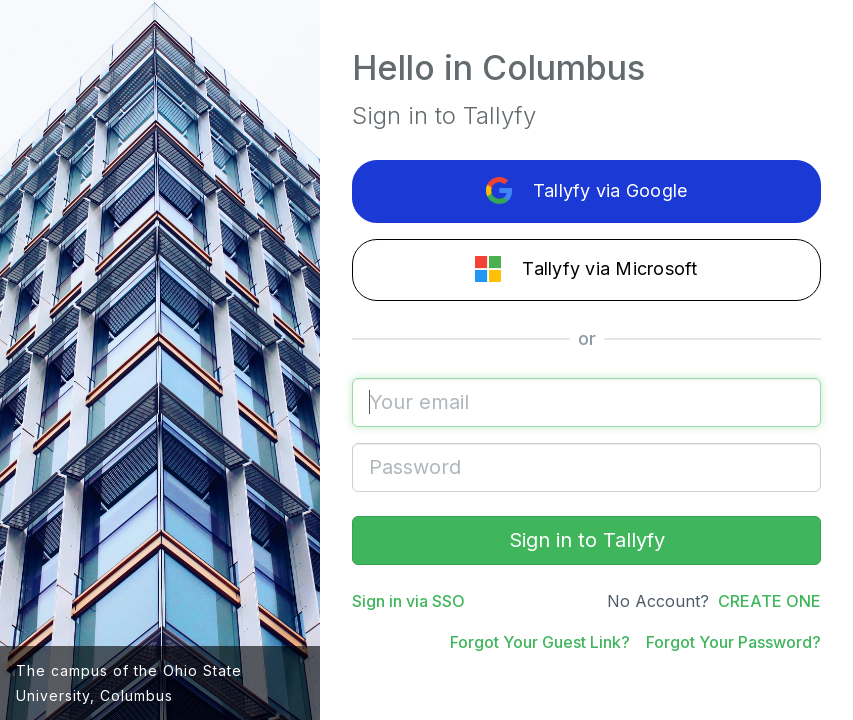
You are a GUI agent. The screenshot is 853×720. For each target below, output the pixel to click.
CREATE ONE (769, 601)
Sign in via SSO (408, 601)
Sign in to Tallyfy (587, 540)
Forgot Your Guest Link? (540, 642)
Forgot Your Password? (733, 642)
